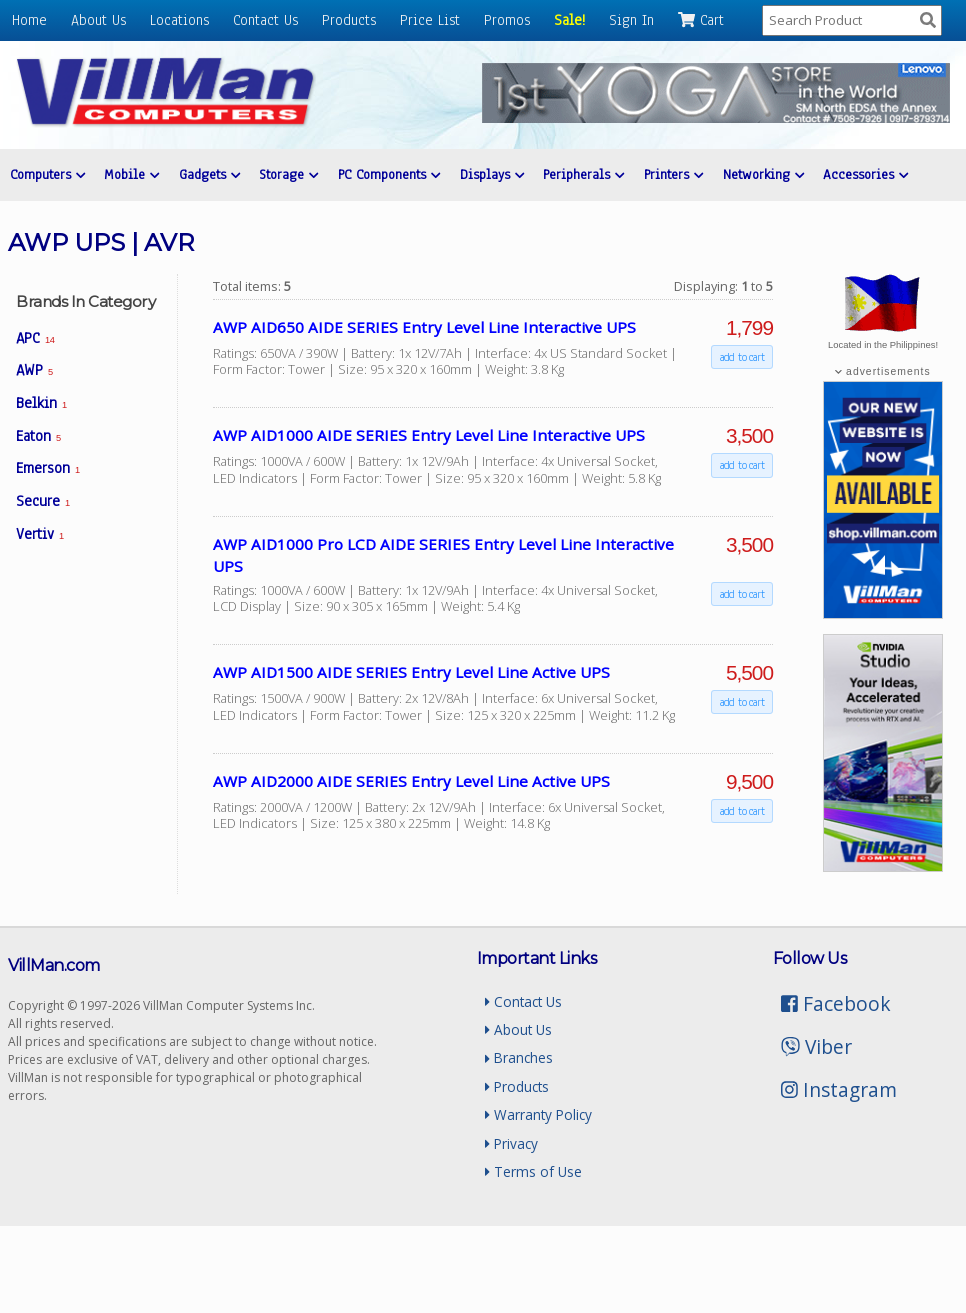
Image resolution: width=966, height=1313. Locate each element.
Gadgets (208, 174)
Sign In (631, 20)
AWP (34, 370)
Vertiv (40, 534)
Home (29, 20)
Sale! (569, 20)
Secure (43, 501)
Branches (519, 1057)
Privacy (511, 1143)
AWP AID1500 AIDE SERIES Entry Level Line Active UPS (411, 672)
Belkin (41, 403)
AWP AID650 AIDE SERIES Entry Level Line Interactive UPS (424, 327)
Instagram (839, 1089)
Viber (816, 1046)
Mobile (131, 174)
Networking (761, 174)
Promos (507, 20)
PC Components (388, 174)
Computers (47, 174)
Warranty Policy (538, 1114)
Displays (491, 174)
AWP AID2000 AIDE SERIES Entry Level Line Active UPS (411, 781)
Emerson (48, 468)
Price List (430, 20)
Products (349, 20)
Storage (288, 174)
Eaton (38, 436)
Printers (672, 174)
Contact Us (265, 20)
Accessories (863, 174)
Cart (701, 20)
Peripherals (582, 174)
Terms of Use (533, 1171)
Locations (179, 20)
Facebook (836, 1003)
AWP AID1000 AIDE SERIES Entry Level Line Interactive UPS (429, 435)
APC (35, 338)
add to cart (742, 357)
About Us (98, 20)
